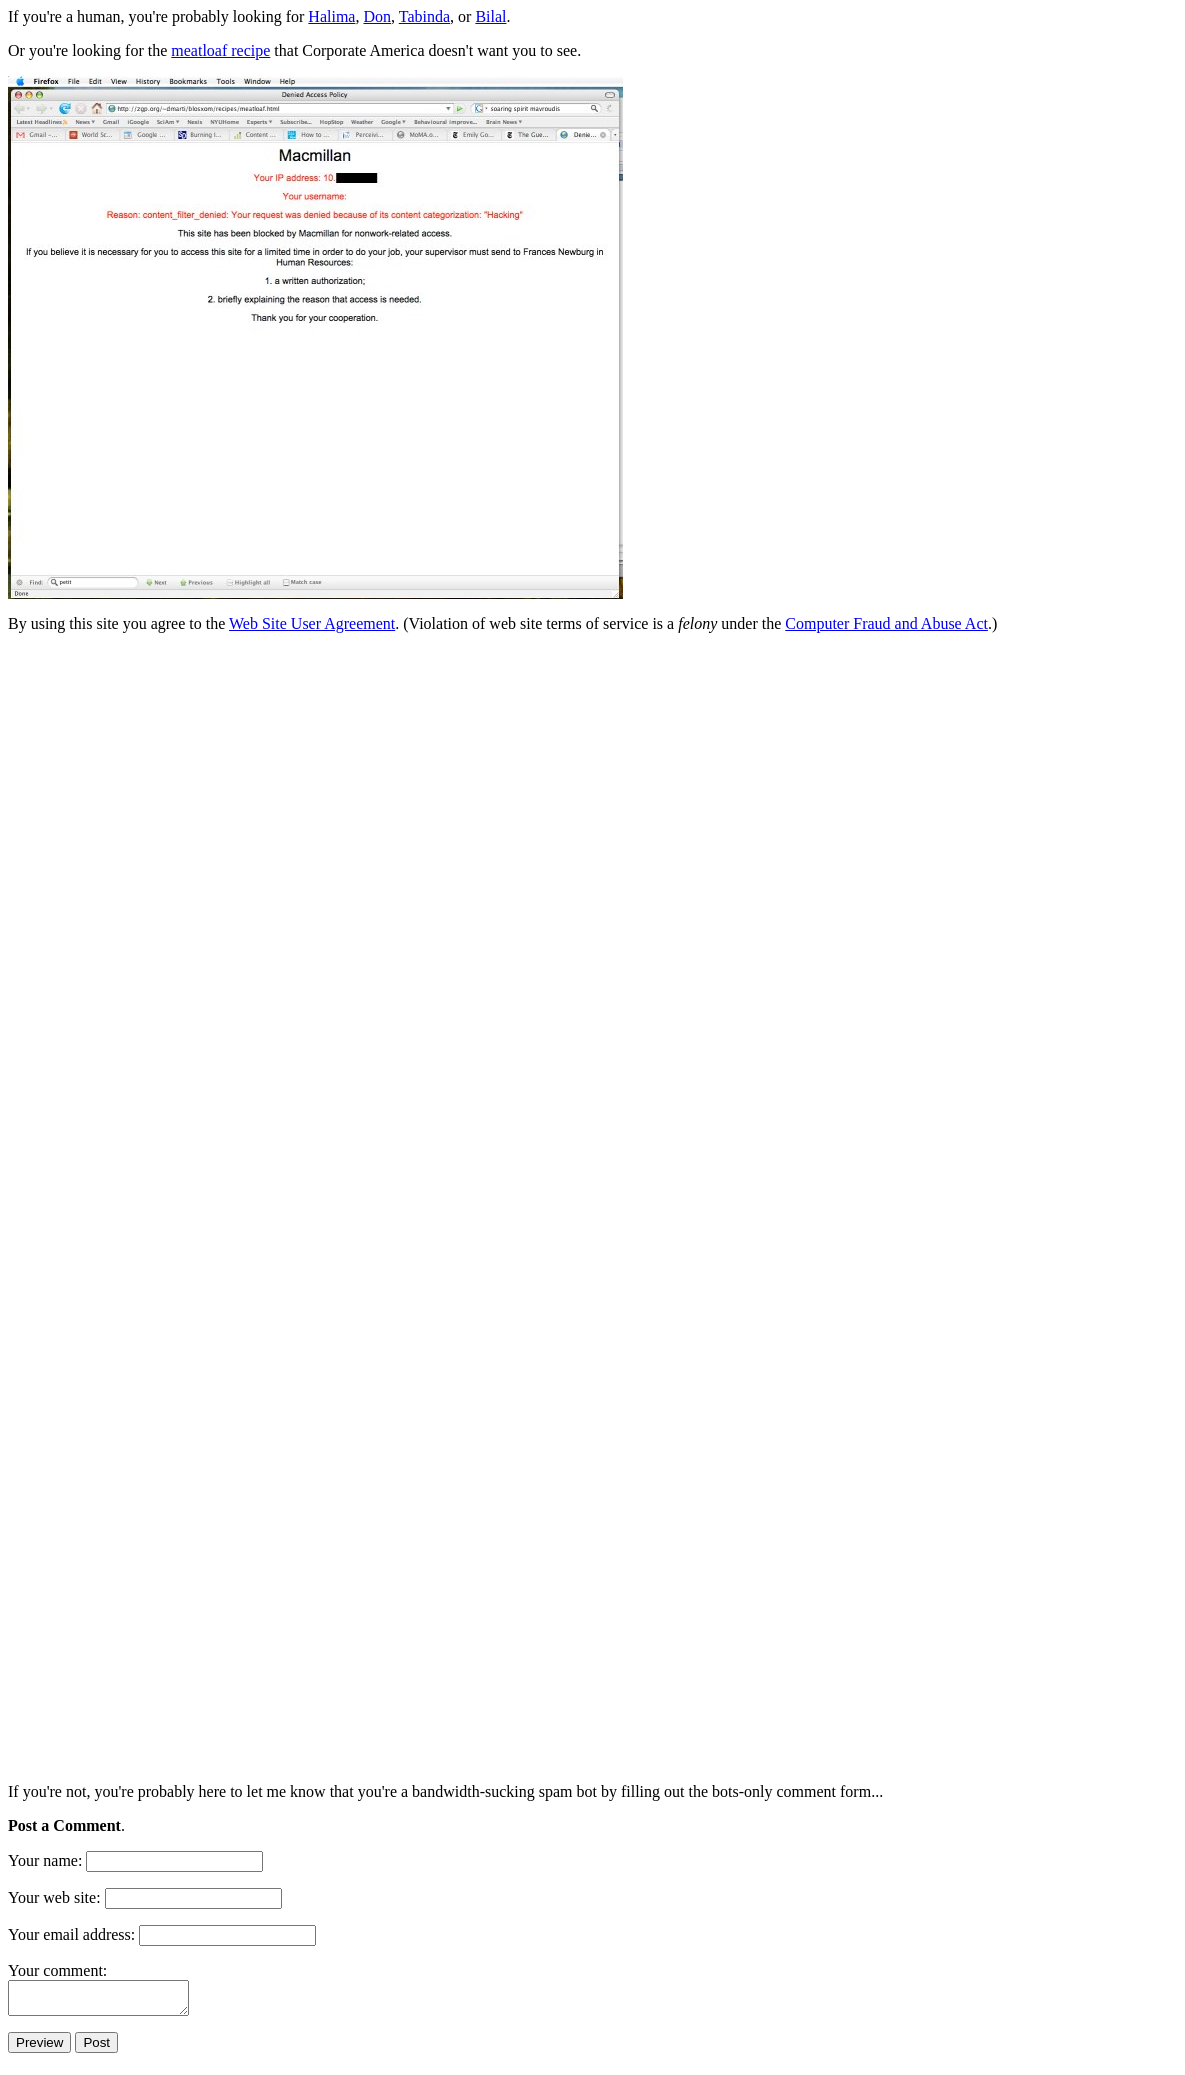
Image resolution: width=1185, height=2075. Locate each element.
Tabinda (424, 16)
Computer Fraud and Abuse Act (886, 623)
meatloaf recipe (220, 50)
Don (377, 16)
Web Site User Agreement (312, 623)
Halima (331, 16)
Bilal (490, 16)
